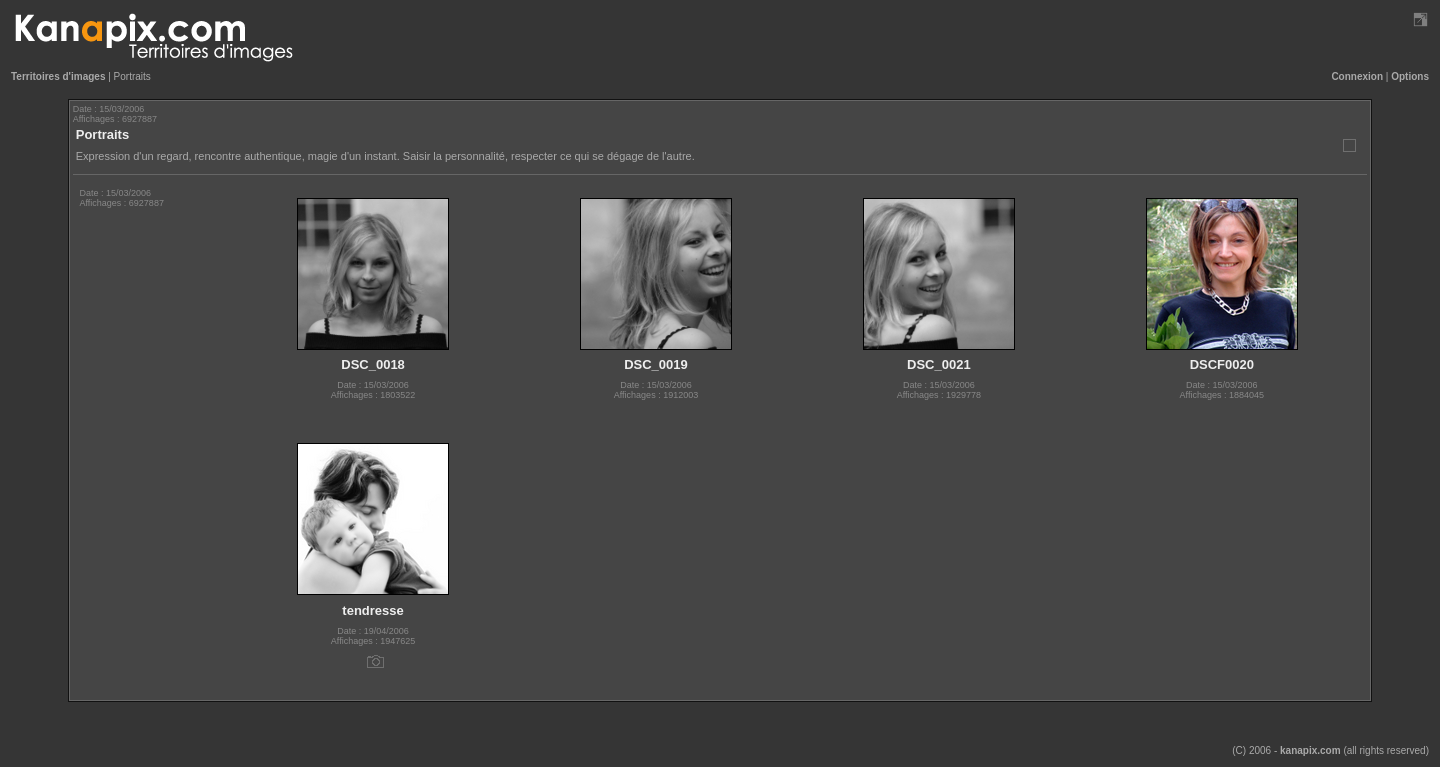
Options (1410, 76)
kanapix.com (1310, 750)
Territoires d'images (58, 76)
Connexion (1357, 76)
